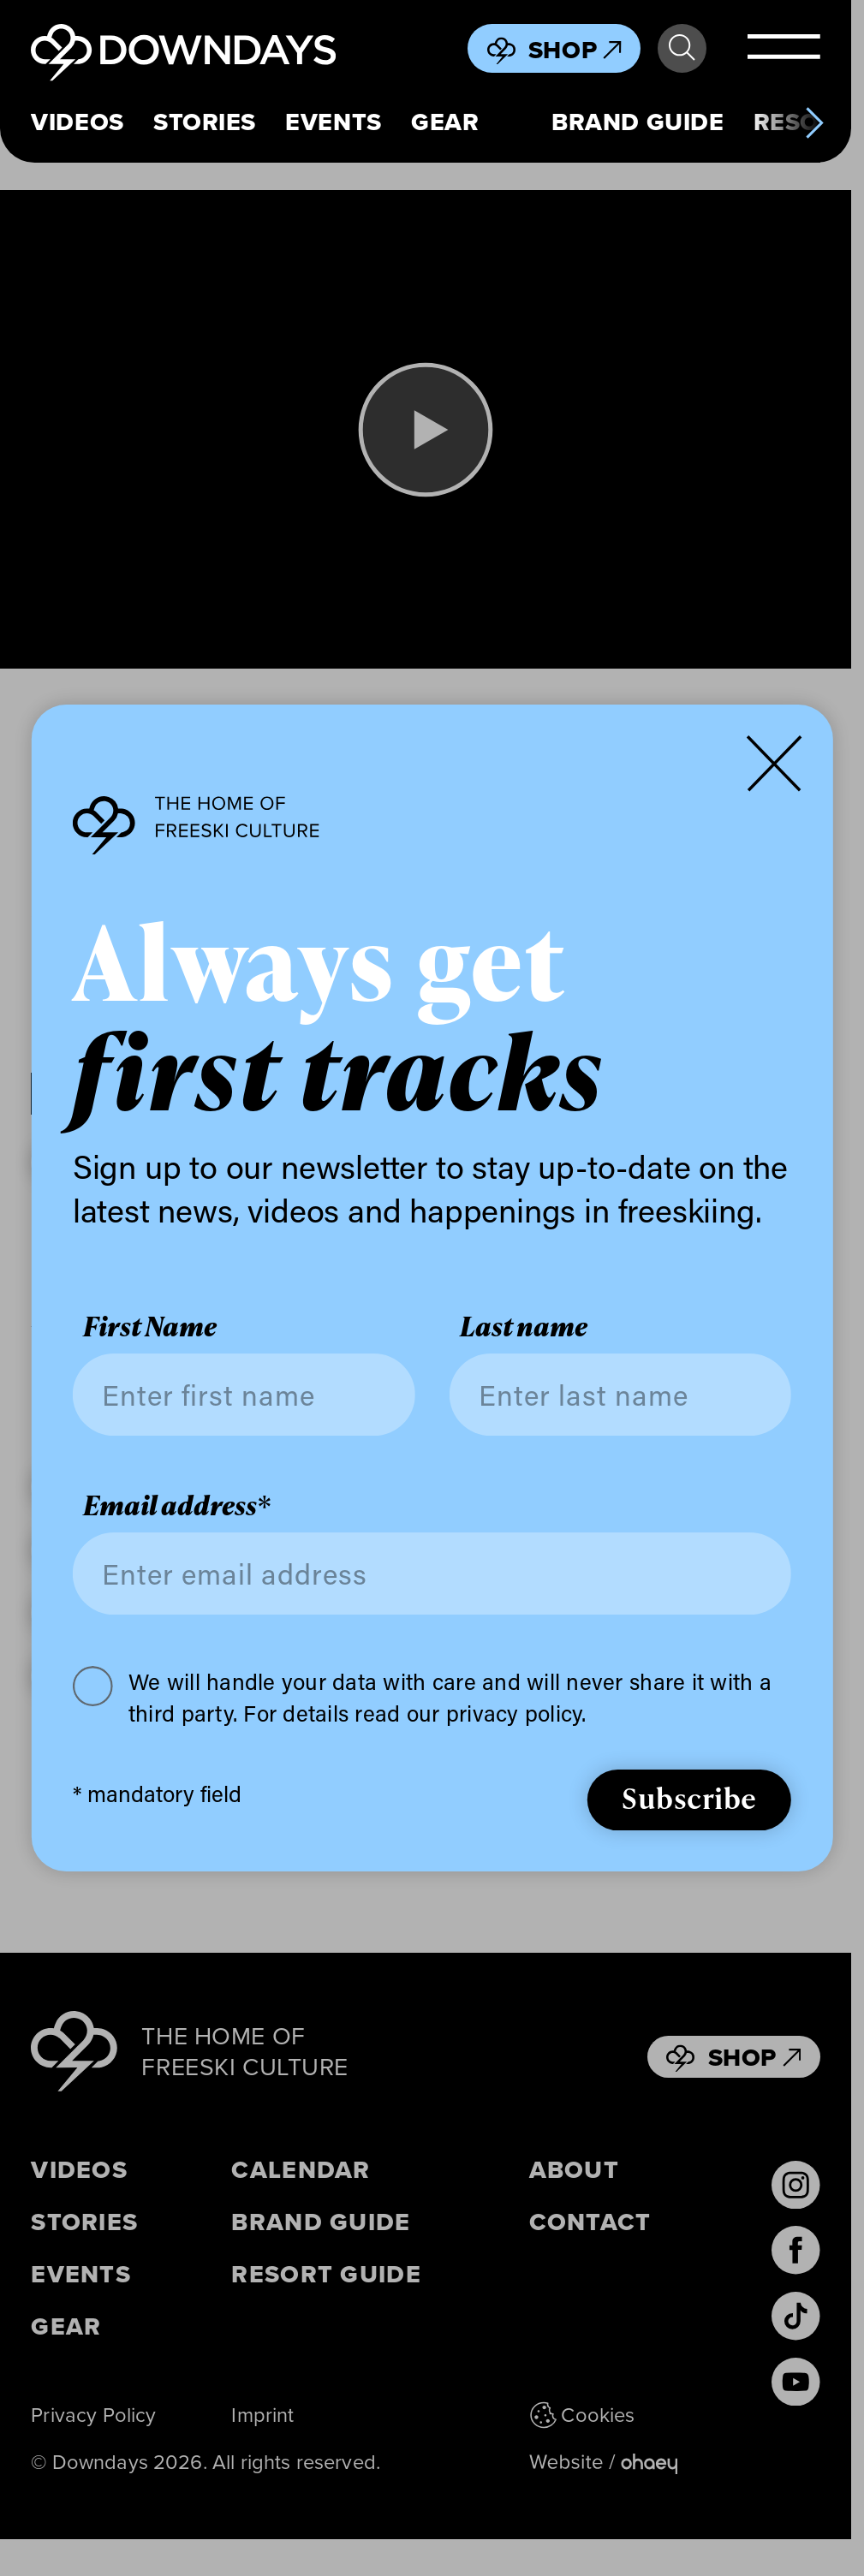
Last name (523, 1326)
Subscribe (689, 1797)
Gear (445, 122)
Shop (575, 50)
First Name (150, 1326)
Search (681, 48)
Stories (204, 122)
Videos (77, 122)
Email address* (177, 1505)
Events (333, 122)
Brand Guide (637, 122)
